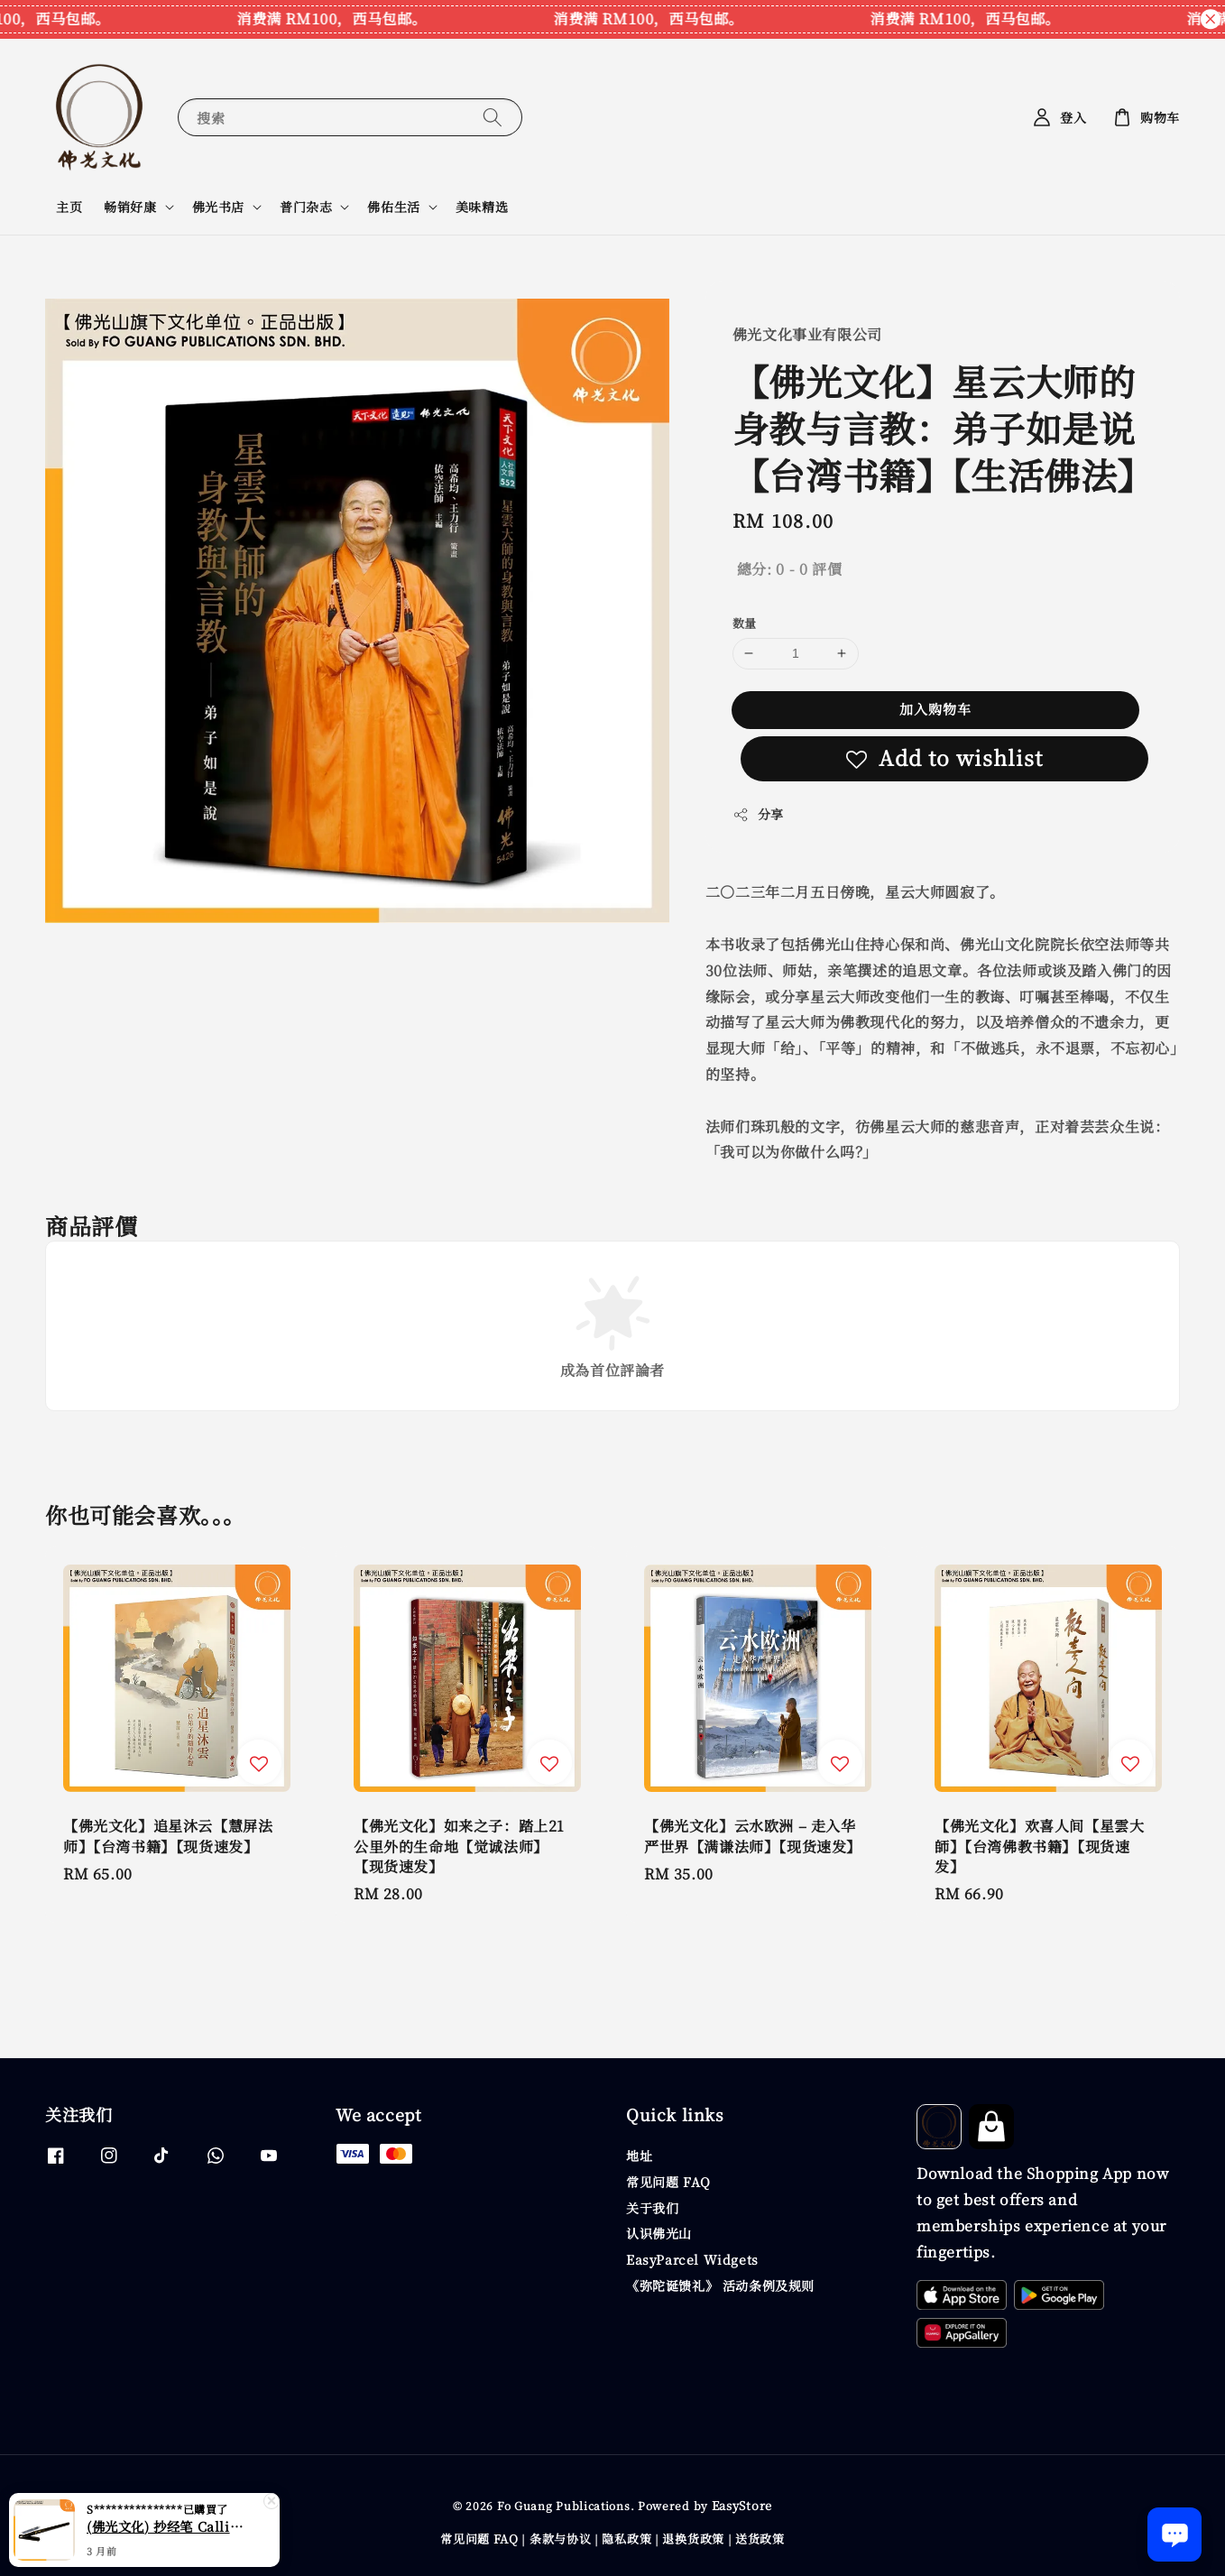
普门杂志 (306, 207)
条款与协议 (561, 2538)
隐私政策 (626, 2538)
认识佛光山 (659, 2233)
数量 (744, 623)
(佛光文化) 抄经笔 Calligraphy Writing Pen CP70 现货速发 (166, 2534)
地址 (639, 2156)
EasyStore (742, 2505)
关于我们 (652, 2208)
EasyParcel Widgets (692, 2259)
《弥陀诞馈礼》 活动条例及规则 (720, 2285)
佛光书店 (218, 207)
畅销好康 (130, 207)
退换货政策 (693, 2538)
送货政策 (760, 2538)
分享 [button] (758, 814)
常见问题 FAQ (668, 2182)
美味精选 (482, 207)
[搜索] (492, 116)
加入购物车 (935, 708)
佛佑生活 (393, 207)
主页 (69, 207)
